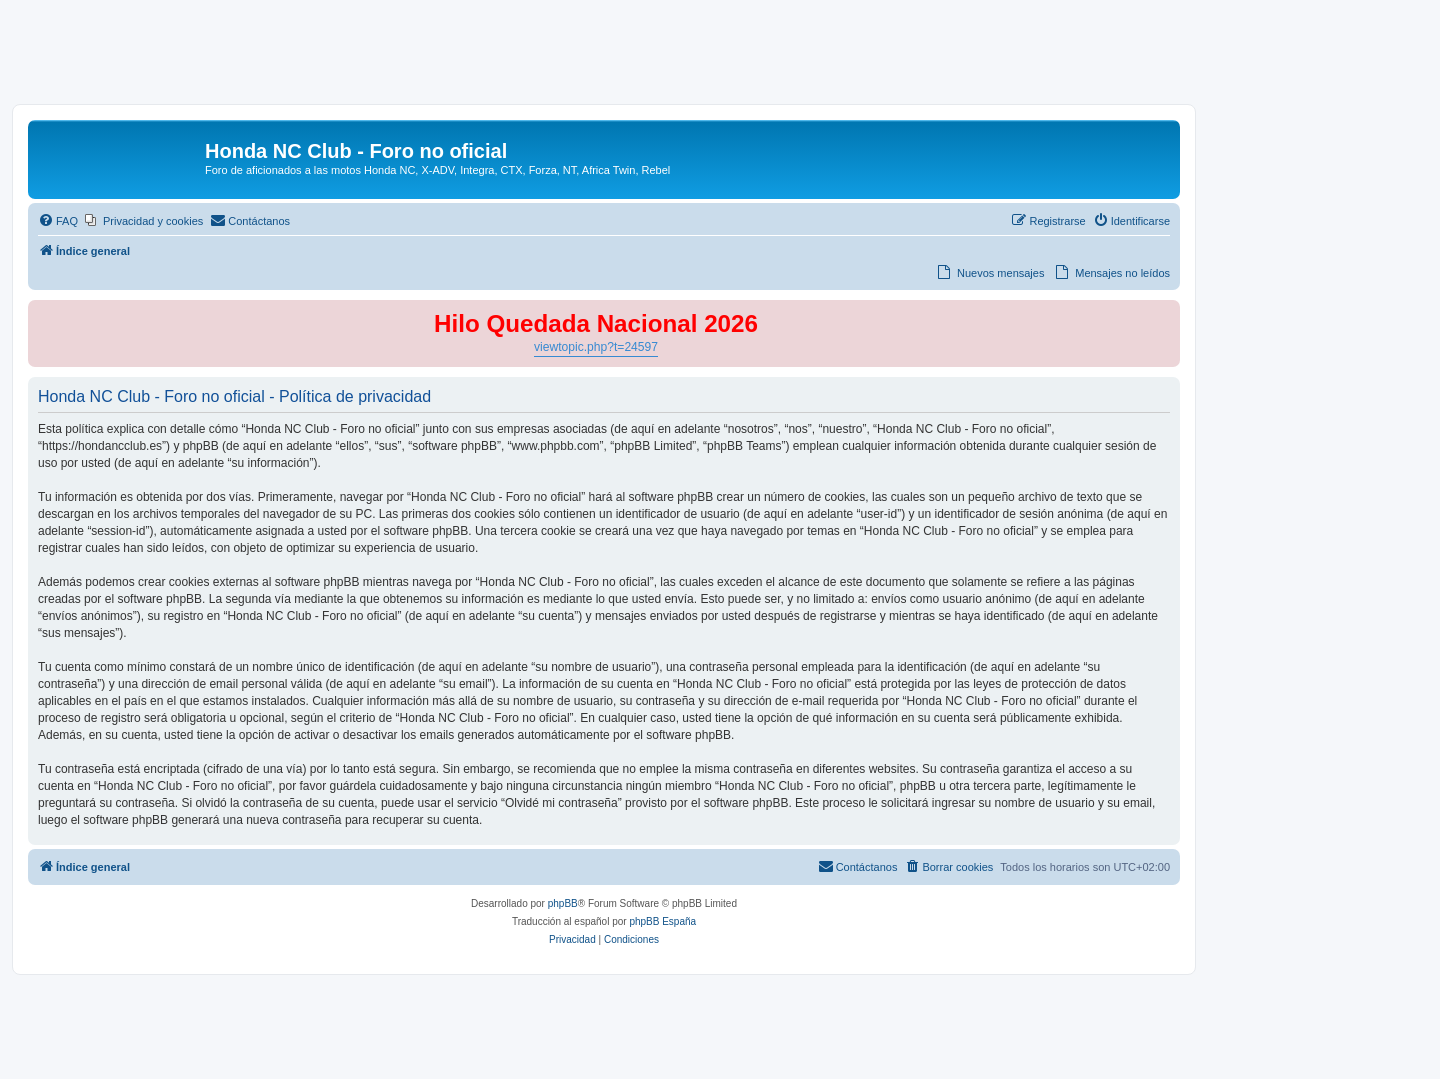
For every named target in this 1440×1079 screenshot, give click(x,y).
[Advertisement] (720, 57)
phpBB (563, 903)
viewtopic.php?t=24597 (596, 347)
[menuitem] (58, 221)
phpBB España (662, 921)
